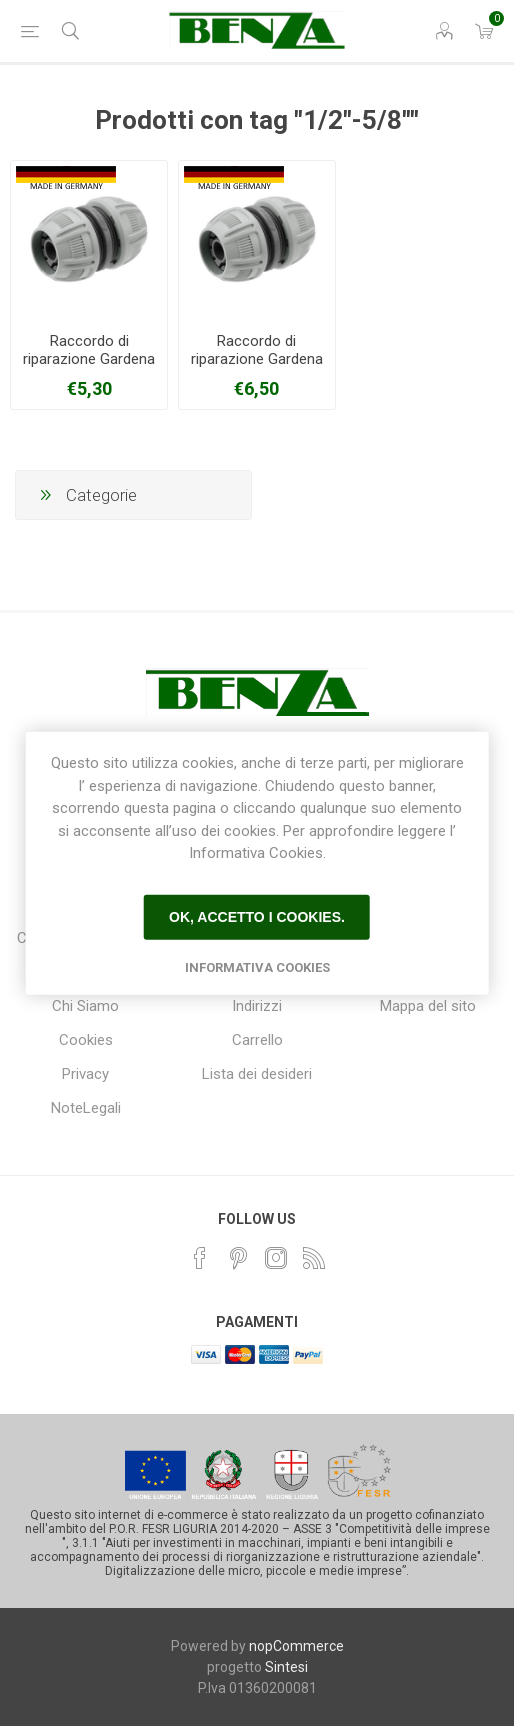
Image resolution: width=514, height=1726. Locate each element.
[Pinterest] (238, 1258)
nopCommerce (296, 1646)
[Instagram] (276, 1258)
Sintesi (286, 1667)
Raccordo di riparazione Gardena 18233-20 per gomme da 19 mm (257, 368)
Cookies (86, 1040)
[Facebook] (200, 1258)
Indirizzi (257, 1006)
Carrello (257, 1040)
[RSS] (314, 1258)
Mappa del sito (428, 1006)
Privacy (85, 1074)
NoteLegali (86, 1108)
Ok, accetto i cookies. (257, 917)
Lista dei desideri (257, 1074)
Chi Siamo (85, 1006)
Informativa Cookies (257, 966)
